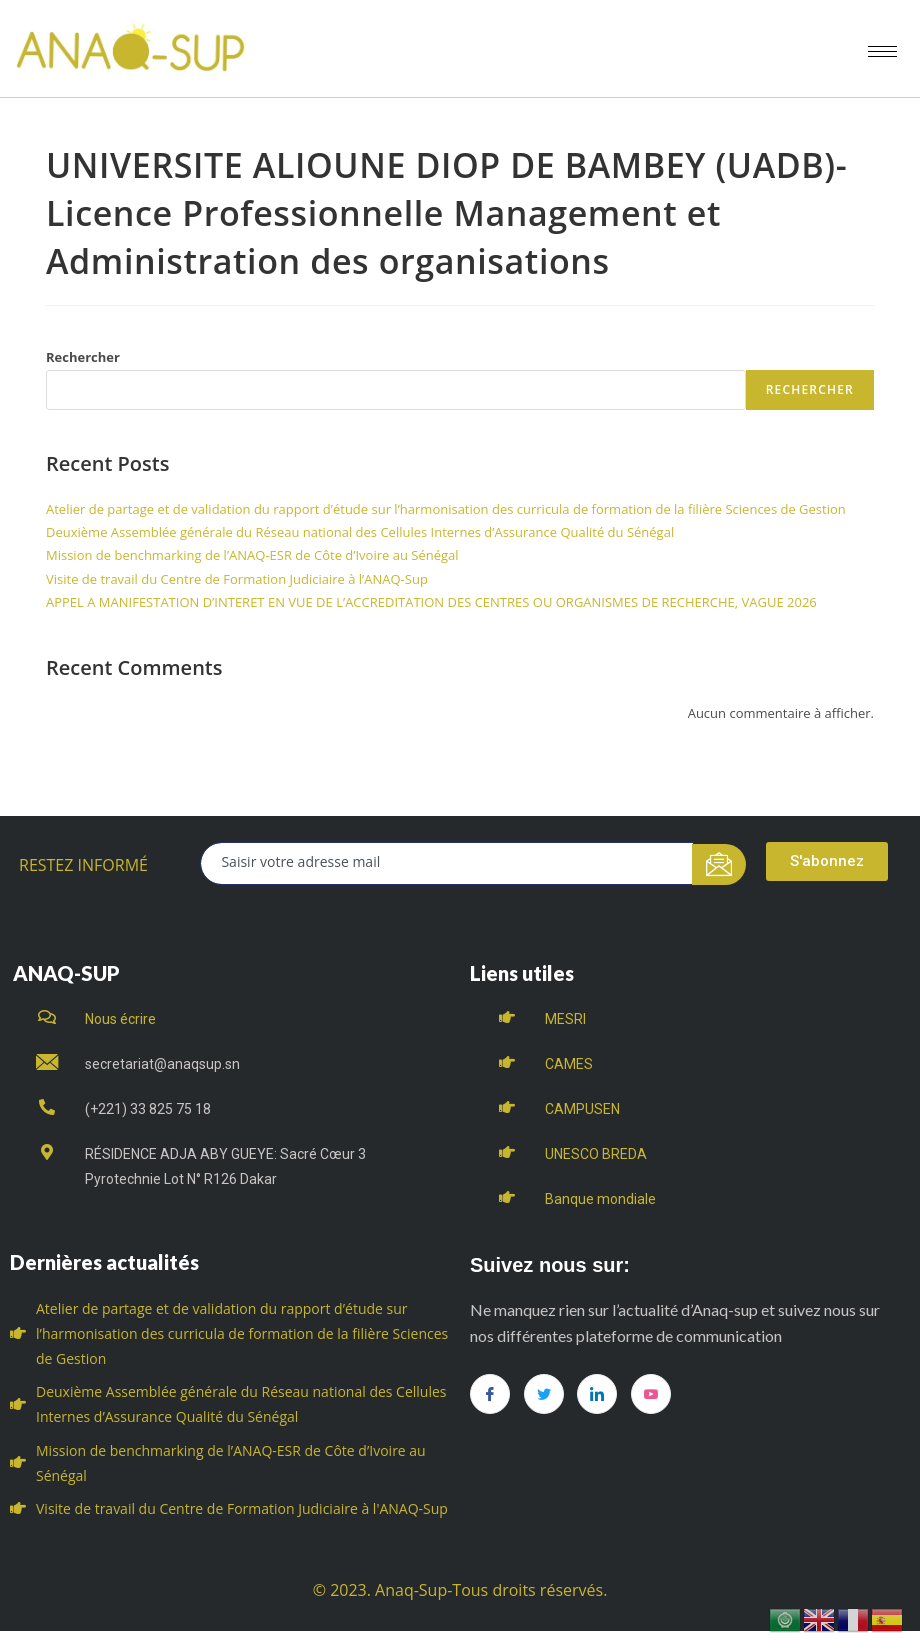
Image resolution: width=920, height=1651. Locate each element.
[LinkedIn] (597, 1394)
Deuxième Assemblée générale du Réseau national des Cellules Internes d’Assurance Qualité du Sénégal (360, 532)
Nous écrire (120, 1019)
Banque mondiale (600, 1199)
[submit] (719, 864)
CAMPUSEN (582, 1109)
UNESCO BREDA (596, 1154)
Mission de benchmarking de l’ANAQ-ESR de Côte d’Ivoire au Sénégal (252, 555)
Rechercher (83, 357)
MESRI (565, 1019)
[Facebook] (490, 1394)
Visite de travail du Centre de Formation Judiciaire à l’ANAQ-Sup (237, 579)
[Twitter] (544, 1394)
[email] (446, 863)
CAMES (569, 1064)
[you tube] (651, 1394)
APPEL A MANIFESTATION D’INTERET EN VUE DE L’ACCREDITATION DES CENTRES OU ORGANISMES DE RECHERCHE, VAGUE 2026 (431, 602)
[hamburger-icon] (882, 51)
